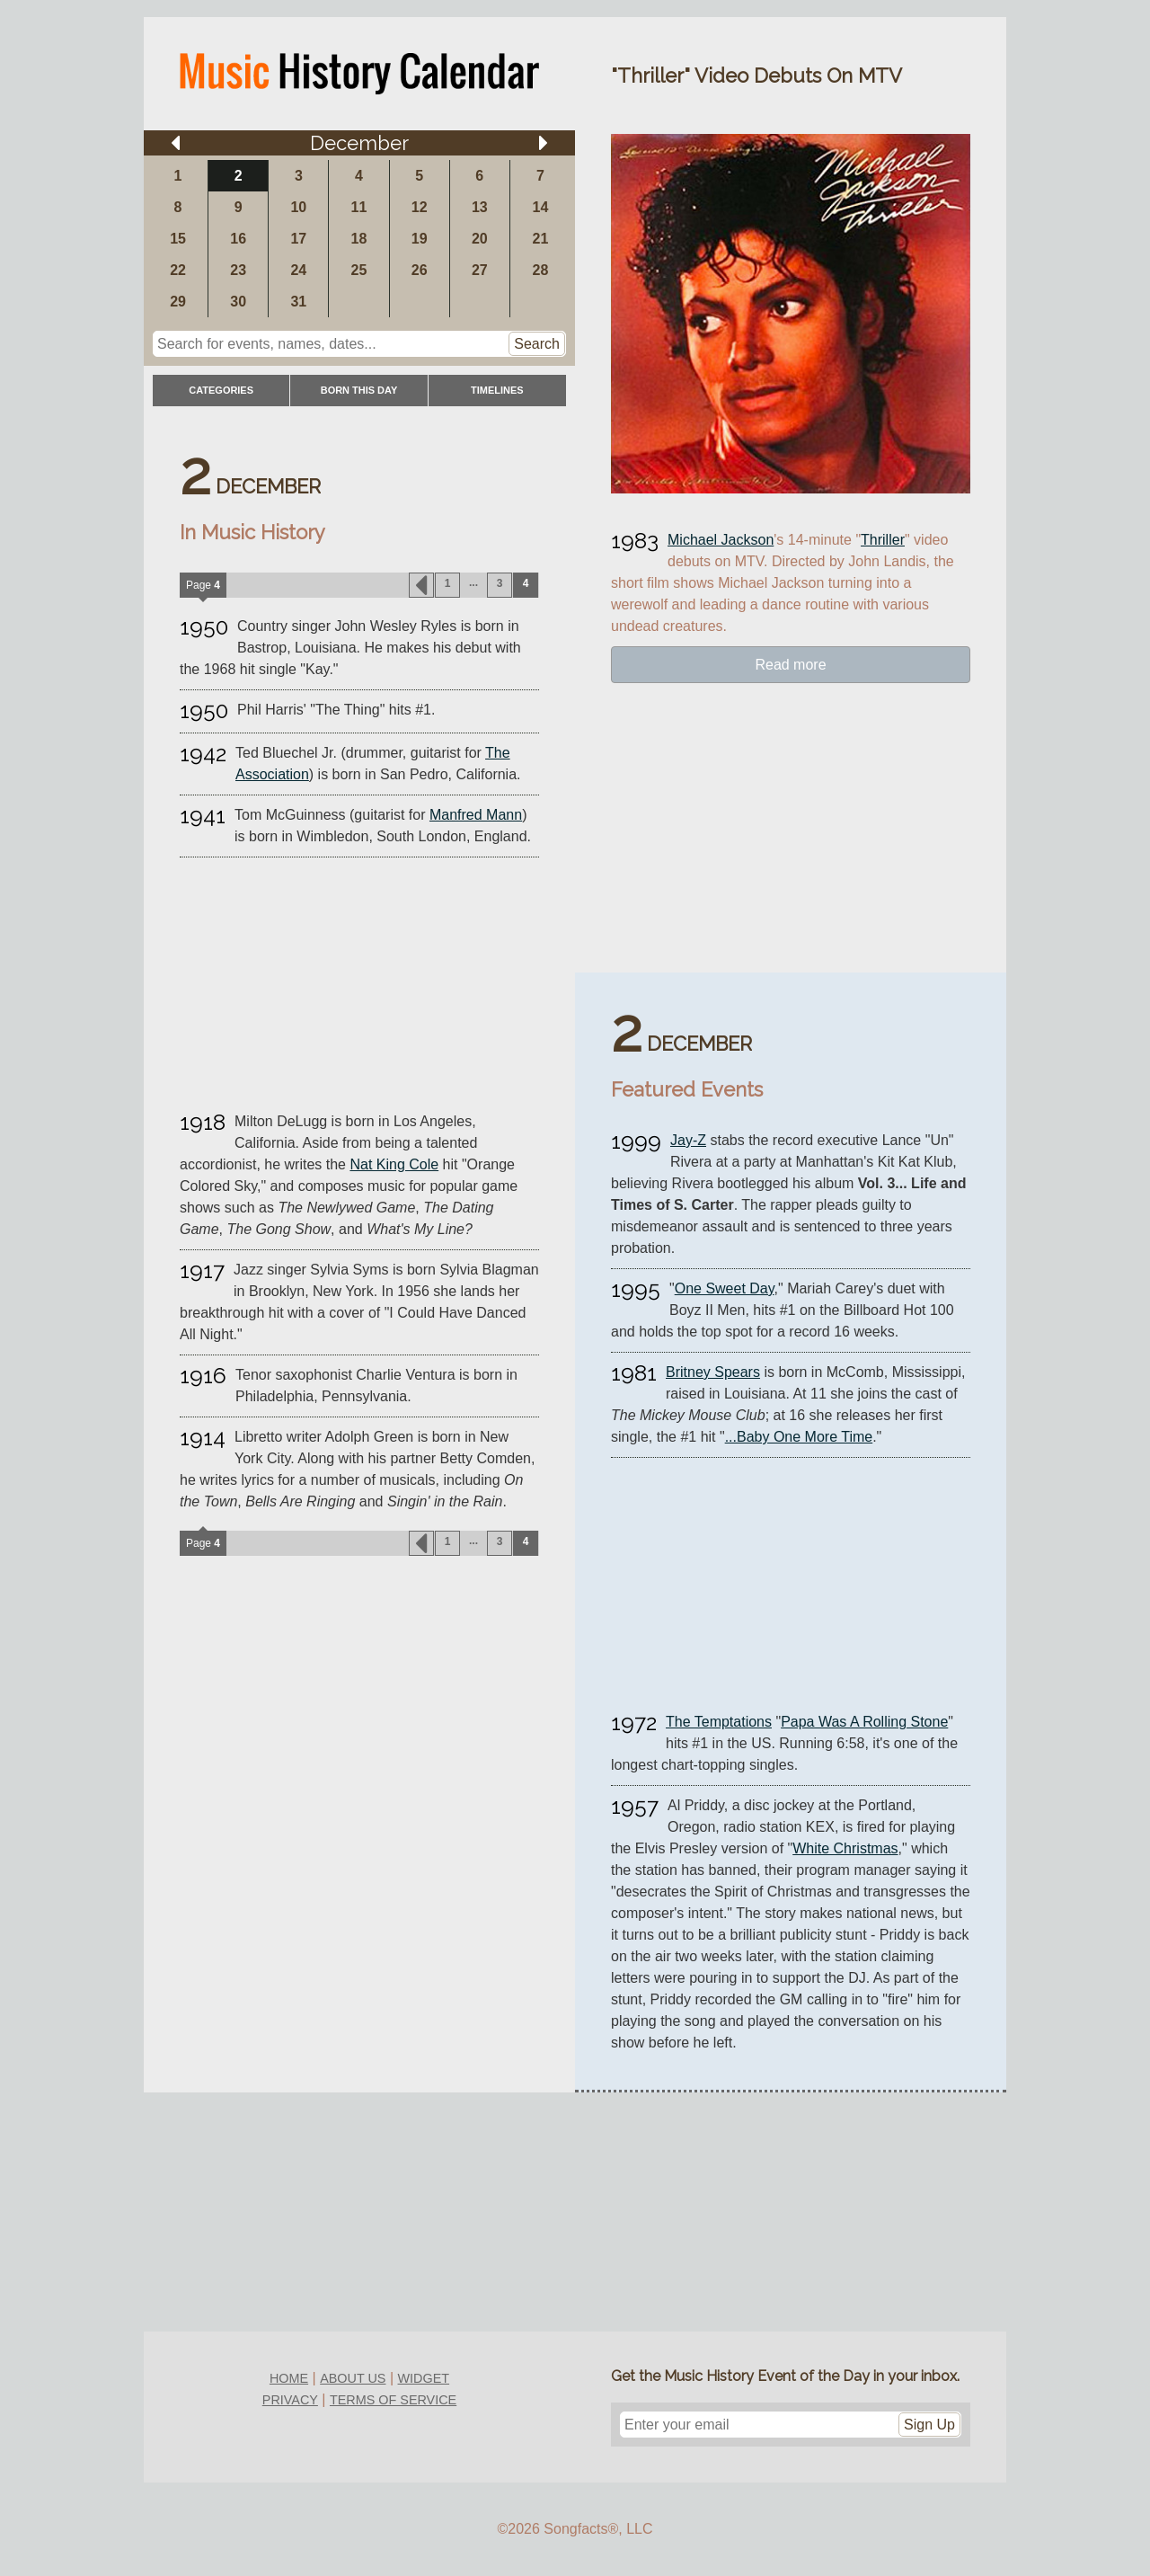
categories (221, 390)
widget (424, 2378)
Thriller (883, 539)
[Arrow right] (543, 142)
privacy (290, 2400)
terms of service (393, 2400)
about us (352, 2378)
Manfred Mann (475, 814)
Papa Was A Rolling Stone (864, 1721)
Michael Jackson (721, 539)
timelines (497, 390)
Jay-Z (688, 1140)
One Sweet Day (724, 1288)
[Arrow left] (175, 142)
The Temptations (719, 1721)
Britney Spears (713, 1372)
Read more (790, 664)
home (289, 2378)
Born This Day (359, 390)
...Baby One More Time (799, 1436)
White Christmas (845, 1848)
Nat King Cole (393, 1164)
